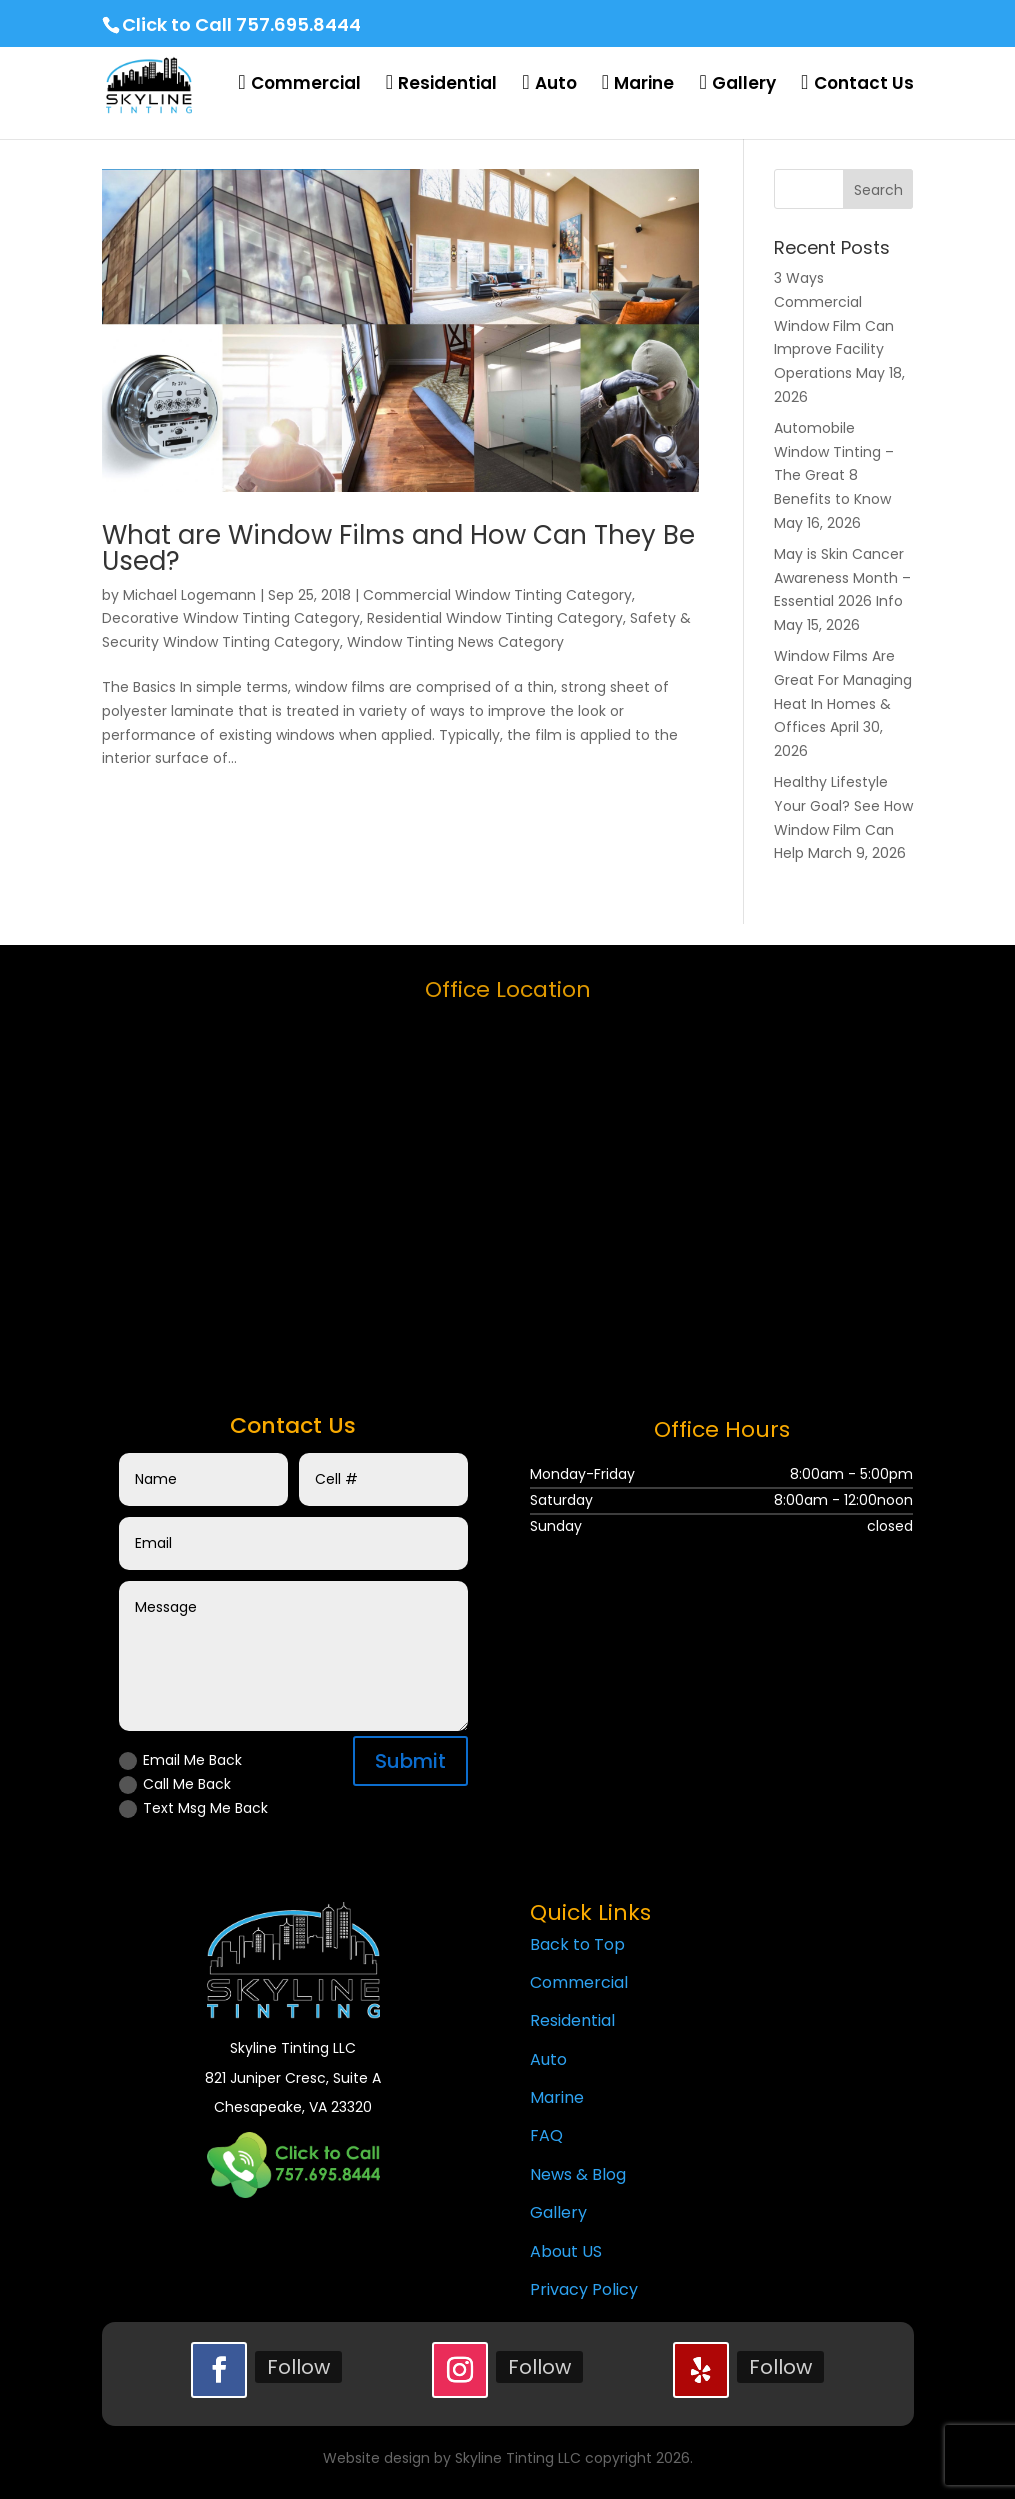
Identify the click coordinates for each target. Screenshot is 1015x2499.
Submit (410, 1761)
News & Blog (578, 2174)
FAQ (546, 2135)
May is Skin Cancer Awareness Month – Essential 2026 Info (842, 578)
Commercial (579, 1982)
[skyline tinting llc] (508, 1183)
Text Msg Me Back (193, 1808)
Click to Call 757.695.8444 (241, 24)
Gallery (558, 2212)
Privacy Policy (584, 2289)
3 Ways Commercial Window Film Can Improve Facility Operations (834, 325)
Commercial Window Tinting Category (497, 595)
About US (566, 2251)
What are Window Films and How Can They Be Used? (398, 548)
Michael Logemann (189, 595)
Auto (548, 2059)
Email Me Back (180, 1760)
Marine (557, 2097)
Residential (572, 2020)
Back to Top (577, 1944)
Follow (298, 2367)
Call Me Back (175, 1784)
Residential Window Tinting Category (495, 618)
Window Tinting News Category (455, 642)
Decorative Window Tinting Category (231, 618)
